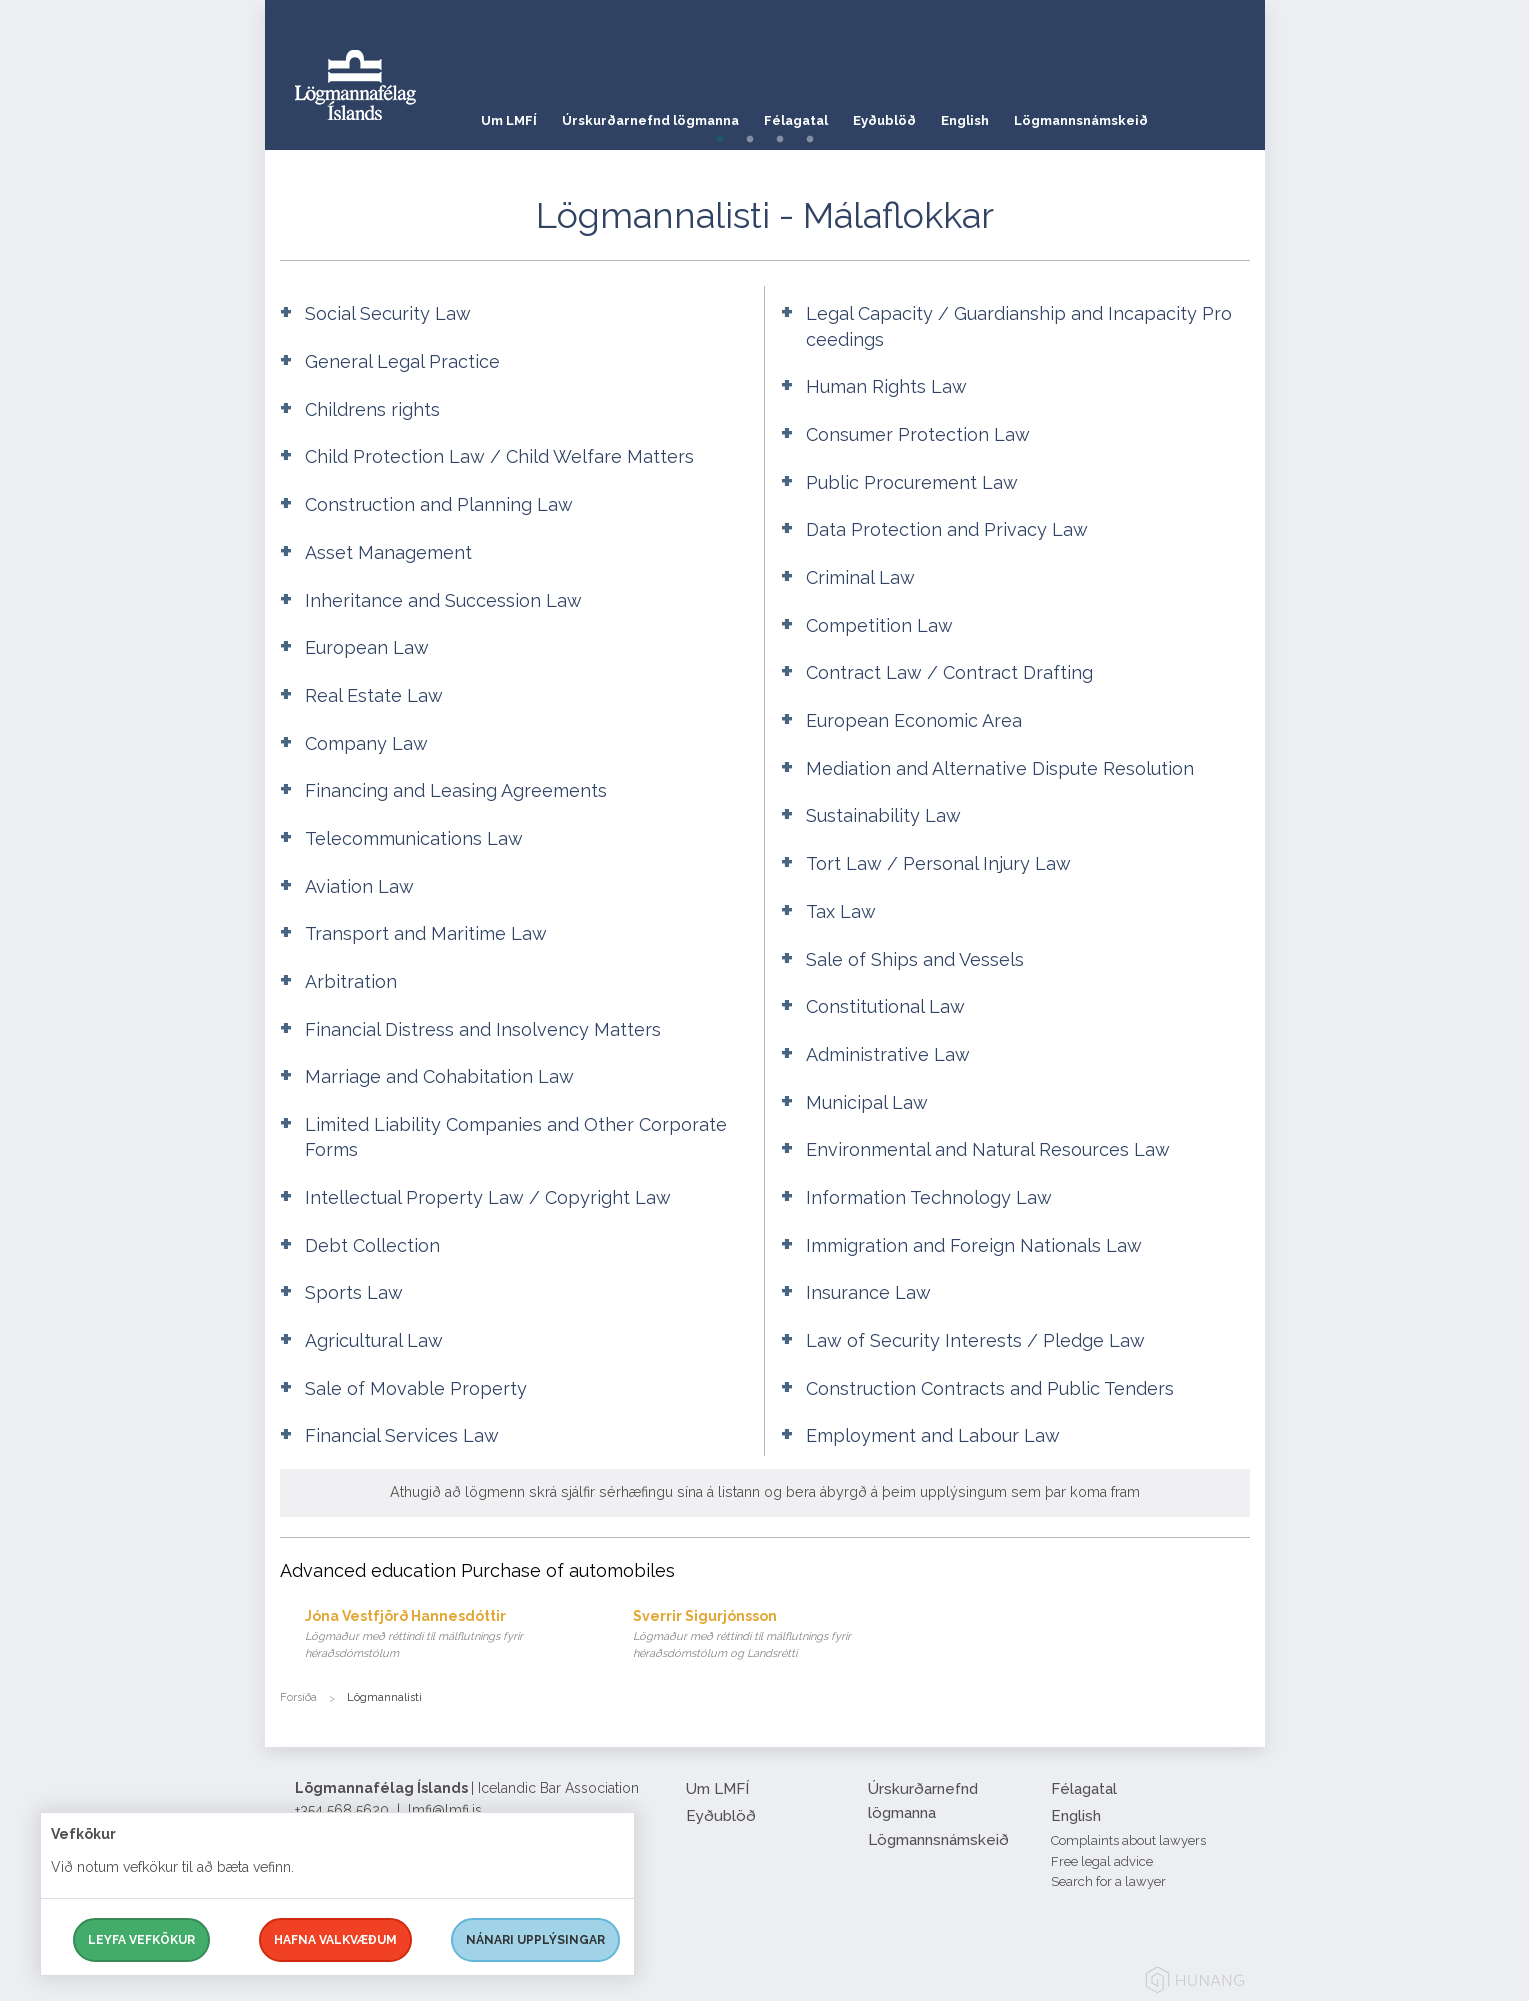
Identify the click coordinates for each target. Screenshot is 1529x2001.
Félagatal (813, 114)
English (998, 114)
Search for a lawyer (1108, 1881)
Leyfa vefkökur (141, 1940)
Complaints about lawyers (1128, 1840)
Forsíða (298, 1697)
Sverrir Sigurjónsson (777, 1635)
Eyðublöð (909, 114)
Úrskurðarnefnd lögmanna (658, 114)
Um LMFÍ (509, 114)
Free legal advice (1102, 1861)
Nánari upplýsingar (535, 1940)
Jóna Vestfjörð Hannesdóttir (449, 1635)
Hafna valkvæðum (335, 1940)
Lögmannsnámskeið (1123, 114)
